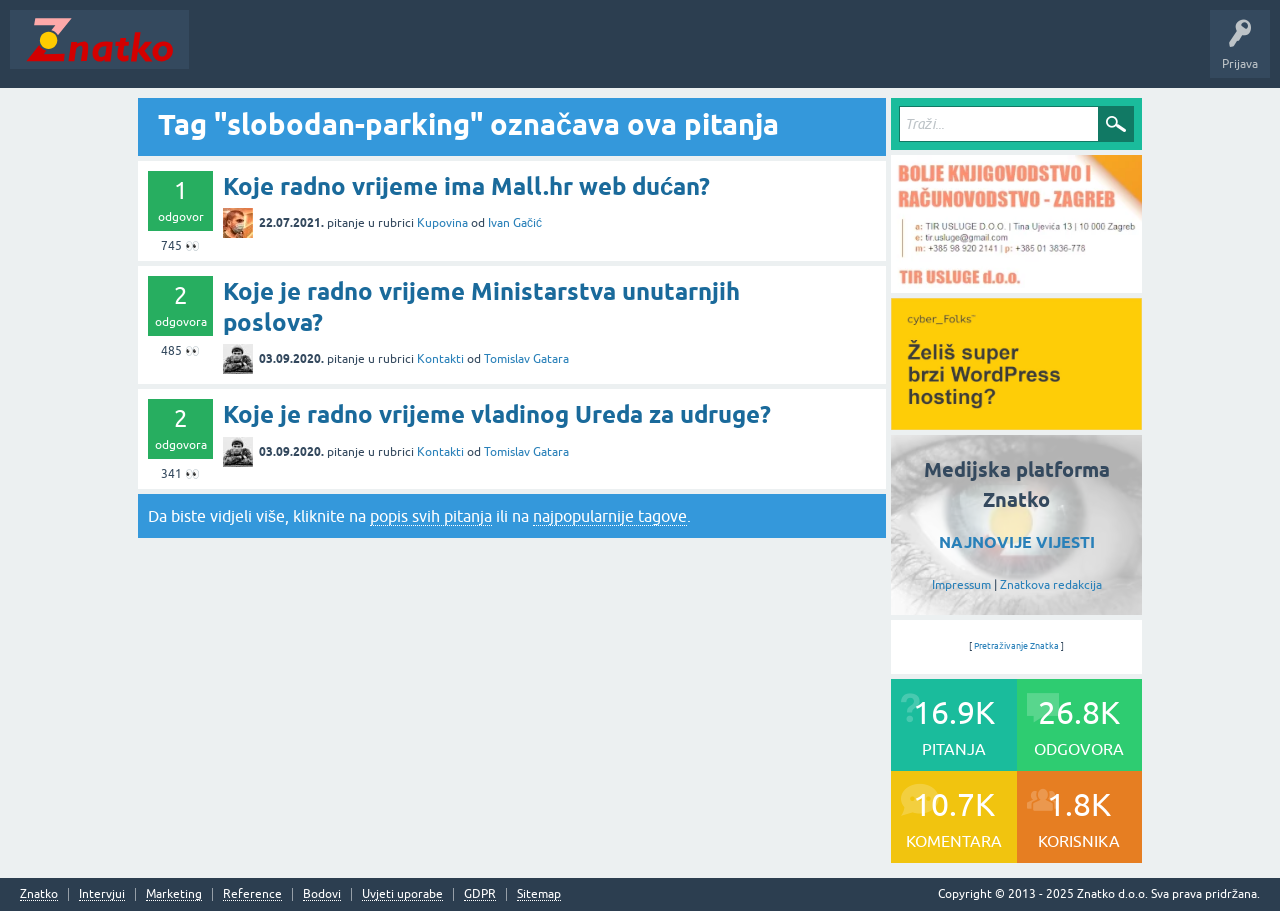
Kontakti (440, 359)
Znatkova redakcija (1051, 585)
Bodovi (322, 894)
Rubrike (391, 54)
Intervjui (102, 894)
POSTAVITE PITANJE (493, 54)
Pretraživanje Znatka (1016, 646)
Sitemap (539, 894)
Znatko (39, 894)
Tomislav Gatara (526, 359)
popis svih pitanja (431, 516)
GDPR (480, 894)
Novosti (223, 54)
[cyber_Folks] (1016, 423)
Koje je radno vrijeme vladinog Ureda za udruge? (497, 414)
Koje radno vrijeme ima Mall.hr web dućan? (466, 186)
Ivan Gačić (515, 223)
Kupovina (442, 223)
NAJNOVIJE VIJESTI (1017, 542)
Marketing (174, 894)
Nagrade (705, 54)
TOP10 (643, 54)
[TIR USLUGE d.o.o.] (1016, 286)
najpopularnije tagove (610, 516)
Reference (252, 894)
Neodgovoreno (308, 54)
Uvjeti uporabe (402, 894)
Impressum (961, 585)
